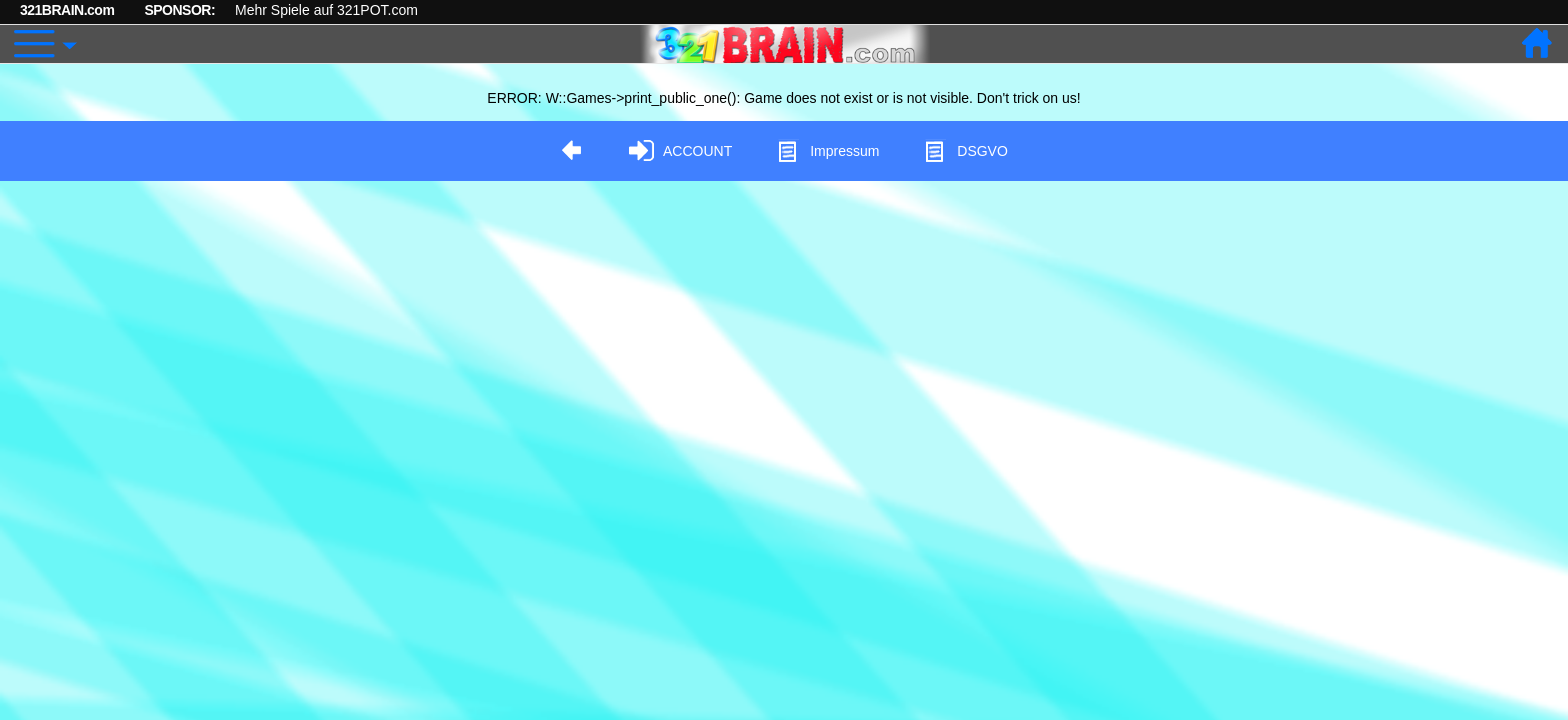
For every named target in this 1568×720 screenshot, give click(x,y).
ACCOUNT (680, 151)
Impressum (827, 151)
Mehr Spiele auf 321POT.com (326, 10)
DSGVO (965, 151)
